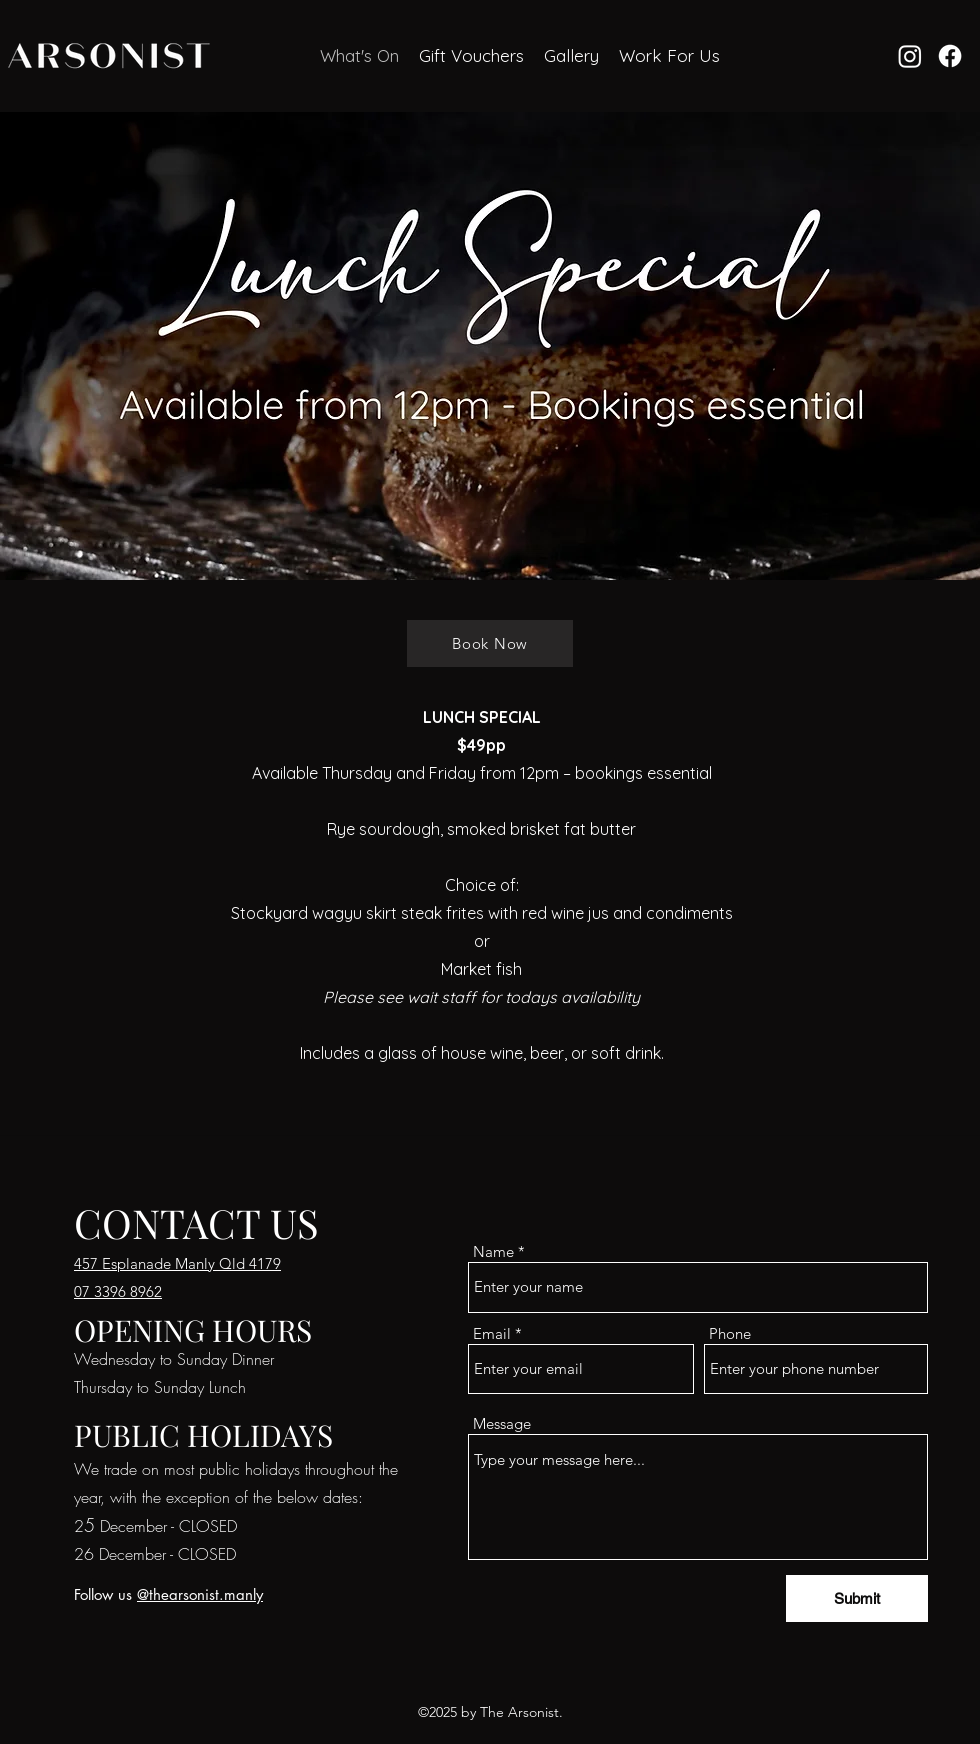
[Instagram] (910, 56)
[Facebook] (950, 56)
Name (493, 1251)
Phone (730, 1333)
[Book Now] (490, 643)
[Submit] (857, 1598)
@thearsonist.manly (200, 1594)
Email (492, 1333)
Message (502, 1423)
